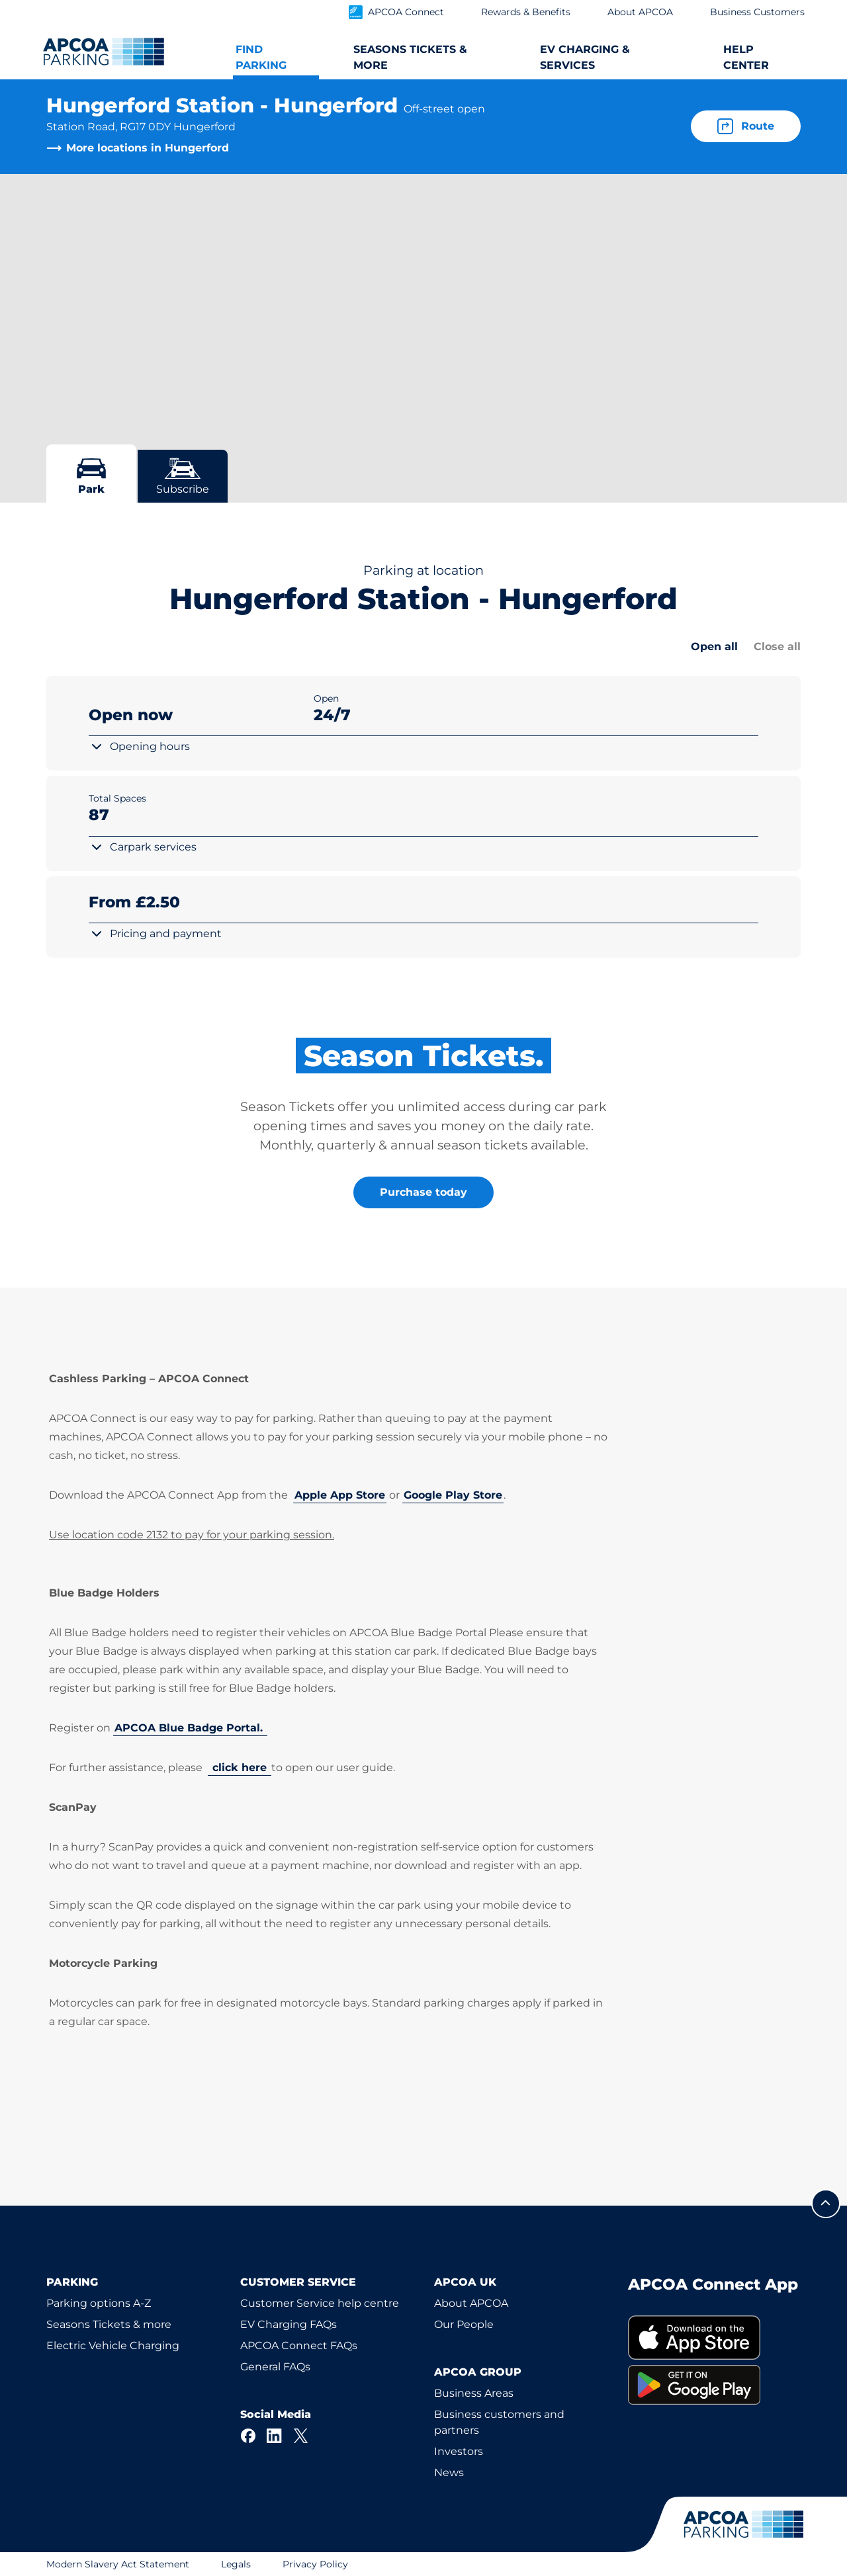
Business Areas (473, 2393)
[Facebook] (248, 2436)
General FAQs (275, 2366)
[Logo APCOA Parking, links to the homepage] (103, 51)
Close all (777, 646)
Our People (464, 2324)
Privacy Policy (315, 2564)
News (449, 2472)
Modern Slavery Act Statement (117, 2564)
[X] (301, 2436)
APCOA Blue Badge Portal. (190, 1728)
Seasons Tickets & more (108, 2324)
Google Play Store (453, 1495)
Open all (714, 646)
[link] (714, 2337)
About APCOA (471, 2303)
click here (239, 1767)
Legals (236, 2564)
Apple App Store (339, 1495)
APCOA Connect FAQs (298, 2345)
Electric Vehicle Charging (112, 2345)
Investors (458, 2451)
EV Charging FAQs (288, 2324)
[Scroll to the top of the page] (825, 2203)
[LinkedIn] (275, 2436)
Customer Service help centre (319, 2303)
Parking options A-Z (98, 2303)
